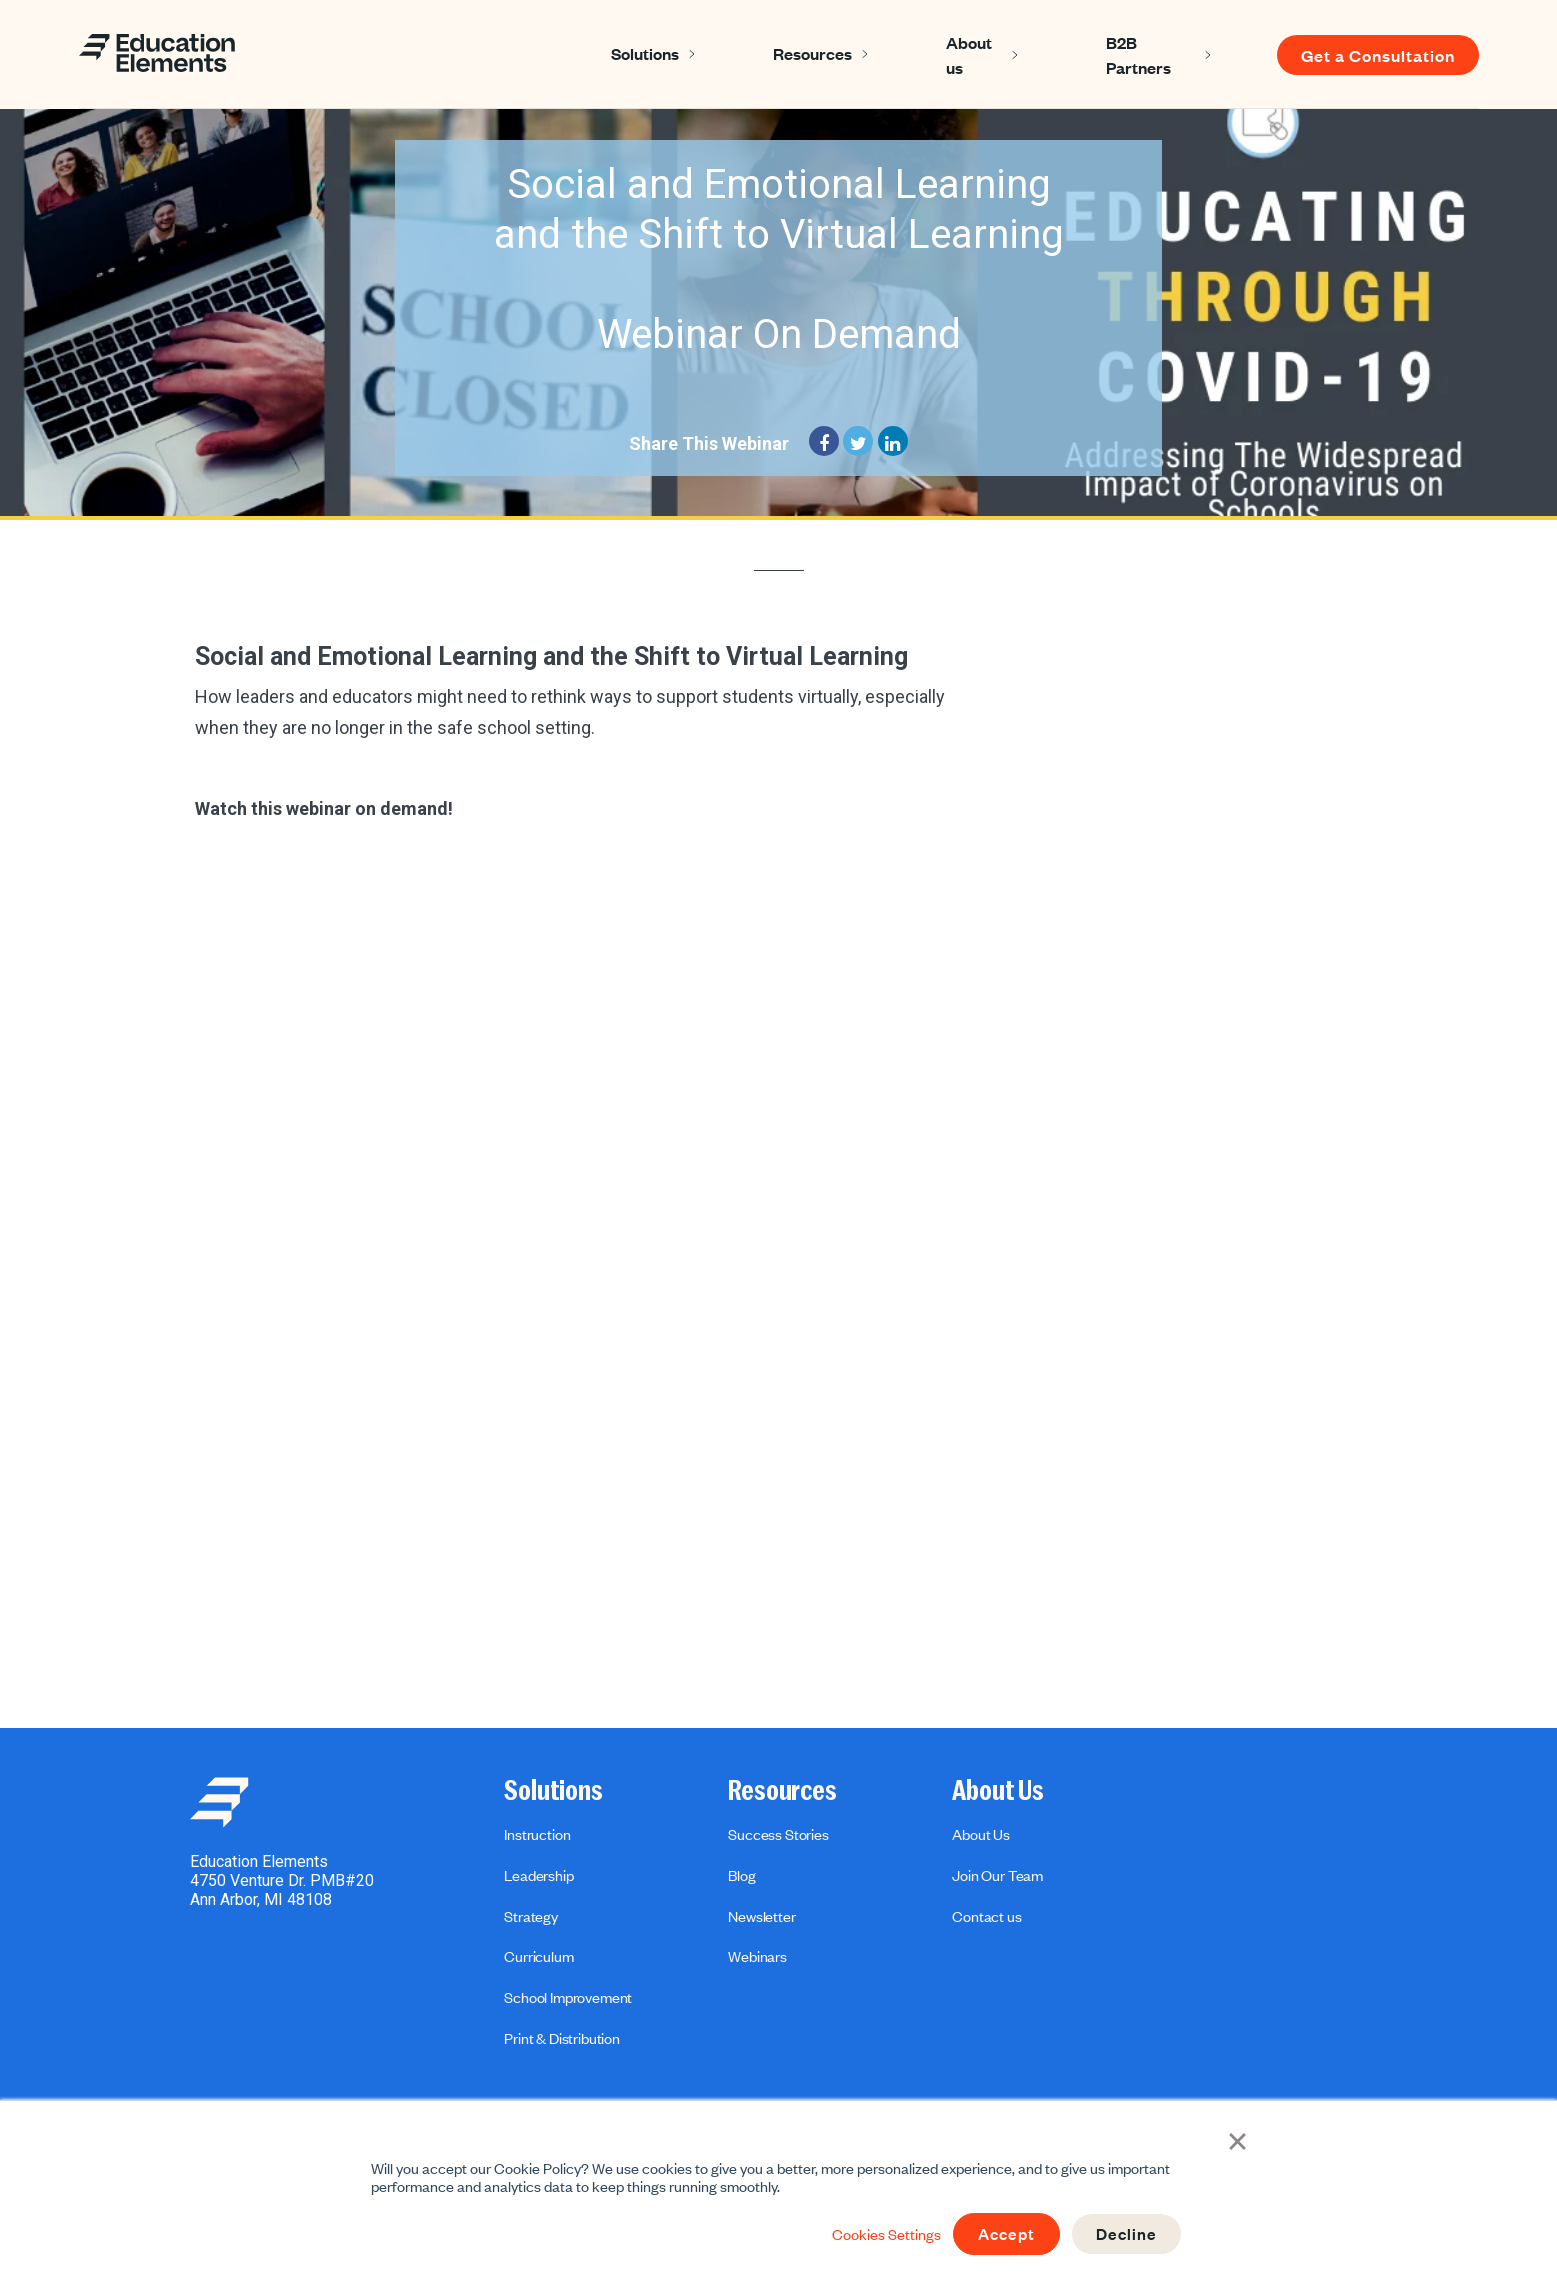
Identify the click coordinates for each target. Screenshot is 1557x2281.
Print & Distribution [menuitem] (562, 2038)
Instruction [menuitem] (537, 1834)
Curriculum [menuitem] (538, 1956)
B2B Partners (1138, 54)
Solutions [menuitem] (553, 1791)
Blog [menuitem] (741, 1875)
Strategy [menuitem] (531, 1916)
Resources (812, 53)
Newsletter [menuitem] (761, 1916)
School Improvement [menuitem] (568, 1997)
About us (969, 54)
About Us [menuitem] (998, 1791)
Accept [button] (1002, 2234)
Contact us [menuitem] (986, 1916)
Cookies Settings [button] (880, 2234)
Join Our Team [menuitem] (997, 1875)
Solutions (645, 53)
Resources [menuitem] (782, 1791)
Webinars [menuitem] (757, 1956)
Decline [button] (1125, 2234)
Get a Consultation (1378, 55)
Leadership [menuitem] (538, 1875)
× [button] (1238, 2140)
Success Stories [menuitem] (778, 1834)
